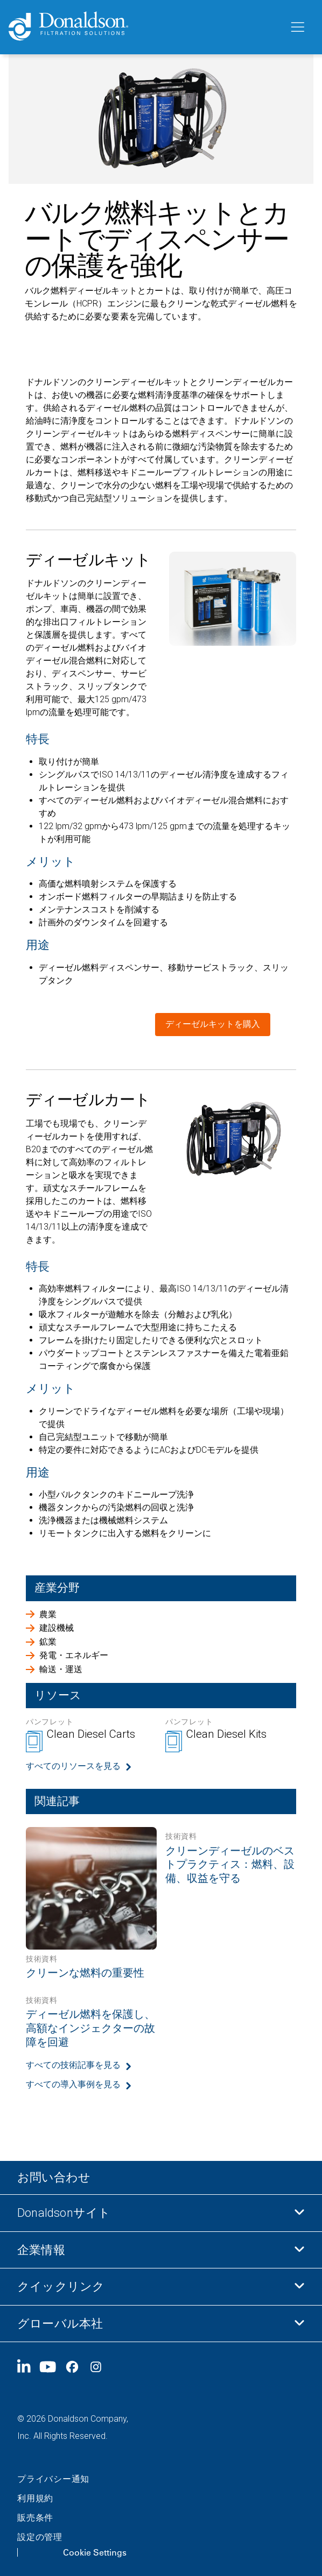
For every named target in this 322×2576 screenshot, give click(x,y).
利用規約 (35, 2498)
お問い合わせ (53, 2177)
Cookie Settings (95, 2552)
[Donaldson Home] (144, 27)
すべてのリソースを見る (73, 1766)
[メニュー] (297, 27)
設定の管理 (39, 2537)
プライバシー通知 (53, 2479)
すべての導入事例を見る (73, 2084)
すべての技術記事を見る (73, 2065)
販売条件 (35, 2518)
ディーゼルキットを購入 (212, 1024)
